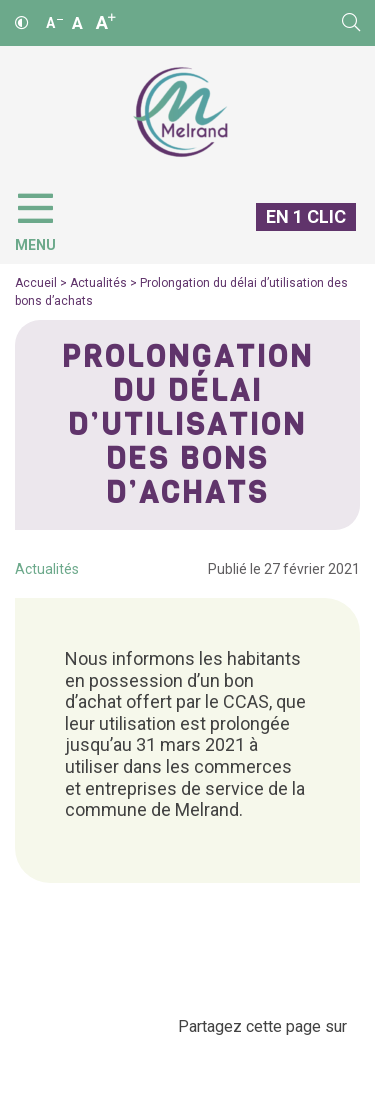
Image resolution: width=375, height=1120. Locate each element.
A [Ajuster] (77, 23)
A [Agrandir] (106, 22)
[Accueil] (180, 112)
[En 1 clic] (298, 233)
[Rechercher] (351, 23)
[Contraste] (22, 23)
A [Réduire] (54, 23)
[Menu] (45, 218)
